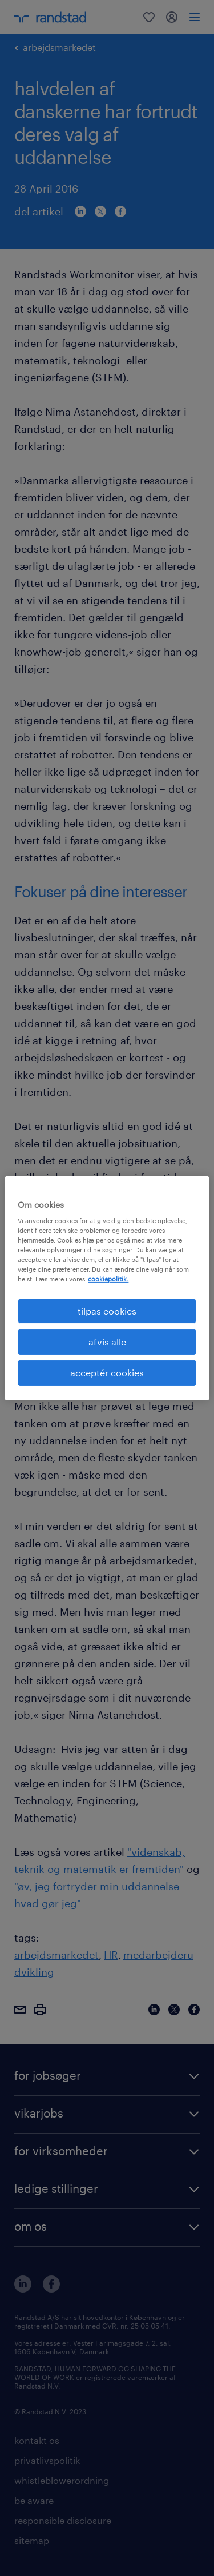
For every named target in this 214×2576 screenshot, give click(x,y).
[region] (106, 1288)
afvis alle (107, 1341)
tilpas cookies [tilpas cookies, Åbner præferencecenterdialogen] (107, 1310)
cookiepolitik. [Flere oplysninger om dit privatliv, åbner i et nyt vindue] (108, 1279)
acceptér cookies (107, 1372)
